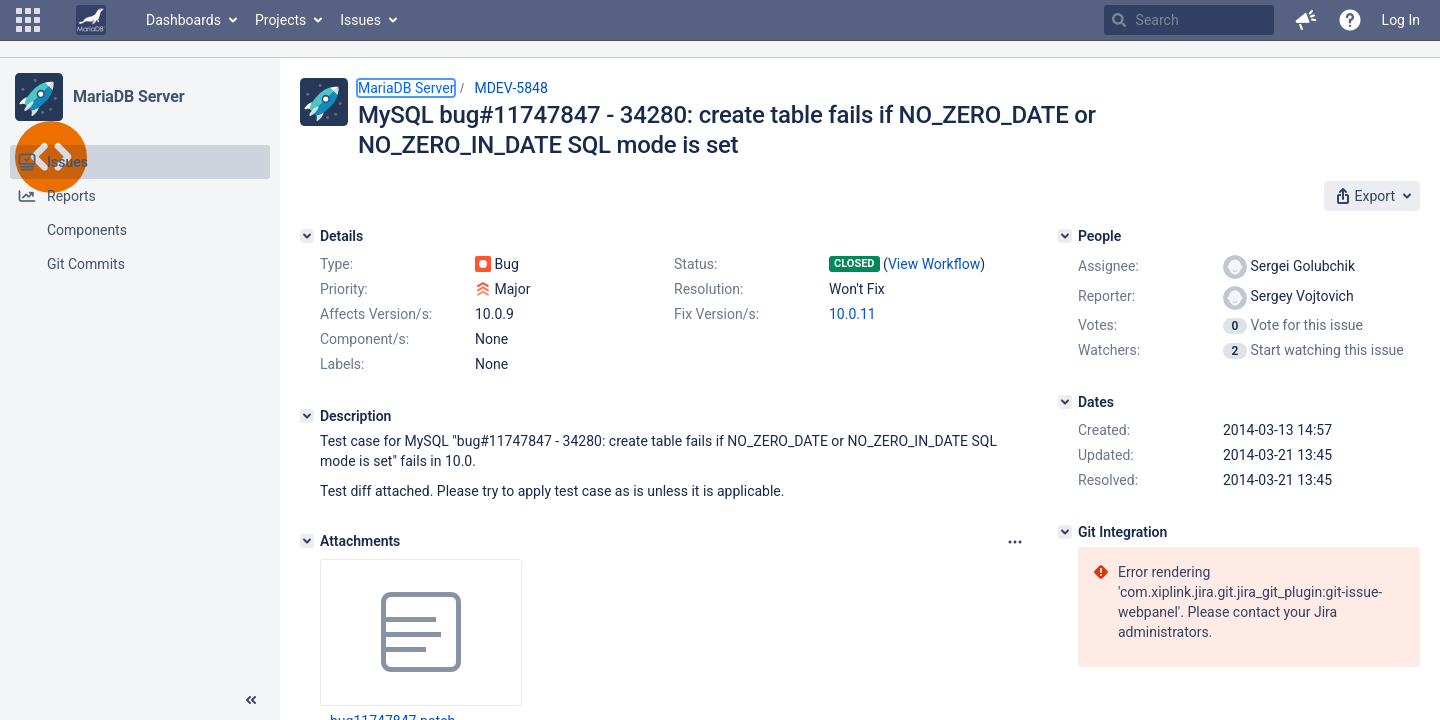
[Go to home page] (91, 20)
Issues (360, 20)
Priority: (344, 289)
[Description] (307, 416)
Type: (336, 264)
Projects (280, 20)
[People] (1065, 236)
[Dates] (1065, 402)
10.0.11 (852, 314)
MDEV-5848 (510, 88)
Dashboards (183, 20)
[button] (28, 20)
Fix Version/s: (716, 314)
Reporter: (1106, 296)
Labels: (342, 364)
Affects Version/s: (376, 314)
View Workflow (934, 264)
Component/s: (364, 339)
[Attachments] (307, 541)
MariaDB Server (128, 96)
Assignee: (1108, 266)
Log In (1401, 20)
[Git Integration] (1065, 532)
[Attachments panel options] (1015, 542)
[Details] (307, 236)
